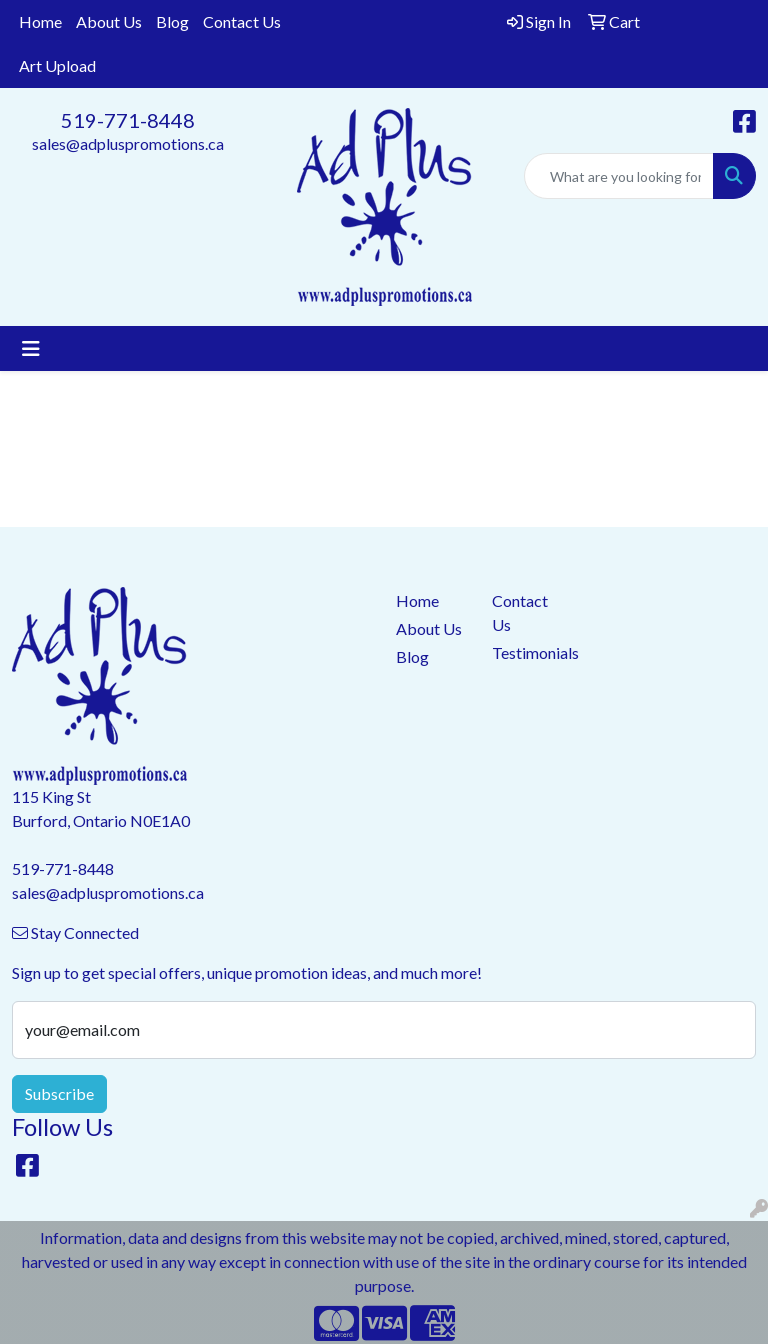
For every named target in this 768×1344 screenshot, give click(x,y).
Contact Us (242, 21)
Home (40, 21)
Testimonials (528, 652)
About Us (109, 21)
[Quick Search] (619, 176)
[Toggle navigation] (31, 348)
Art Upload (57, 65)
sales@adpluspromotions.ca (128, 143)
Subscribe (59, 1093)
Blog (172, 21)
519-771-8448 (128, 120)
